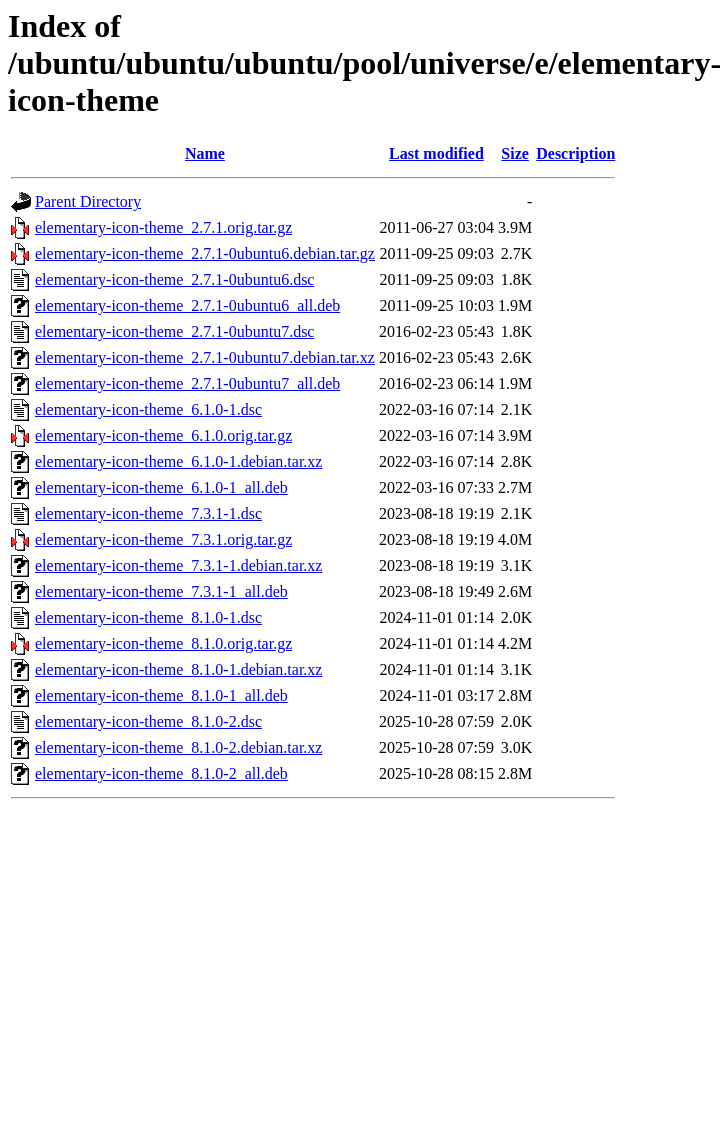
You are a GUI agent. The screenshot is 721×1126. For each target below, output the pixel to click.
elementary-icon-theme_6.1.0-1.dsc (148, 409)
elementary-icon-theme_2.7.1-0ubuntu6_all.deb (187, 305)
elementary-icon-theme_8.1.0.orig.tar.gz (163, 643)
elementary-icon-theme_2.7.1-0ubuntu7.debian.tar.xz (205, 357)
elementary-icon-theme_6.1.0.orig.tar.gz (163, 435)
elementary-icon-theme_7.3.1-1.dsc (148, 513)
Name (205, 153)
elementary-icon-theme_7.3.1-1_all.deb (161, 591)
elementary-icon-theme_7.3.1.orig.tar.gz (163, 539)
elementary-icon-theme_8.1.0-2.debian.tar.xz (178, 747)
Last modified (436, 153)
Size (515, 153)
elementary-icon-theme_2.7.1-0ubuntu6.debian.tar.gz (205, 253)
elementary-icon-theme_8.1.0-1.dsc (148, 617)
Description (575, 153)
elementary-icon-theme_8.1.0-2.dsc (148, 721)
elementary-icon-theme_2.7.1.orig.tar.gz (163, 227)
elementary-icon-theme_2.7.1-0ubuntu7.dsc (174, 331)
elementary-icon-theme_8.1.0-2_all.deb (161, 773)
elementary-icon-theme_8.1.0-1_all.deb (161, 695)
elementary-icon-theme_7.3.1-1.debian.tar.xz (178, 565)
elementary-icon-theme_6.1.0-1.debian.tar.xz (178, 461)
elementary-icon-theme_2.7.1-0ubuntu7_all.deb (187, 383)
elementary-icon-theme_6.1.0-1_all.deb (161, 487)
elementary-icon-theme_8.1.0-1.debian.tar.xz (178, 669)
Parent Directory (88, 201)
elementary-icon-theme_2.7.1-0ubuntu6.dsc (174, 279)
